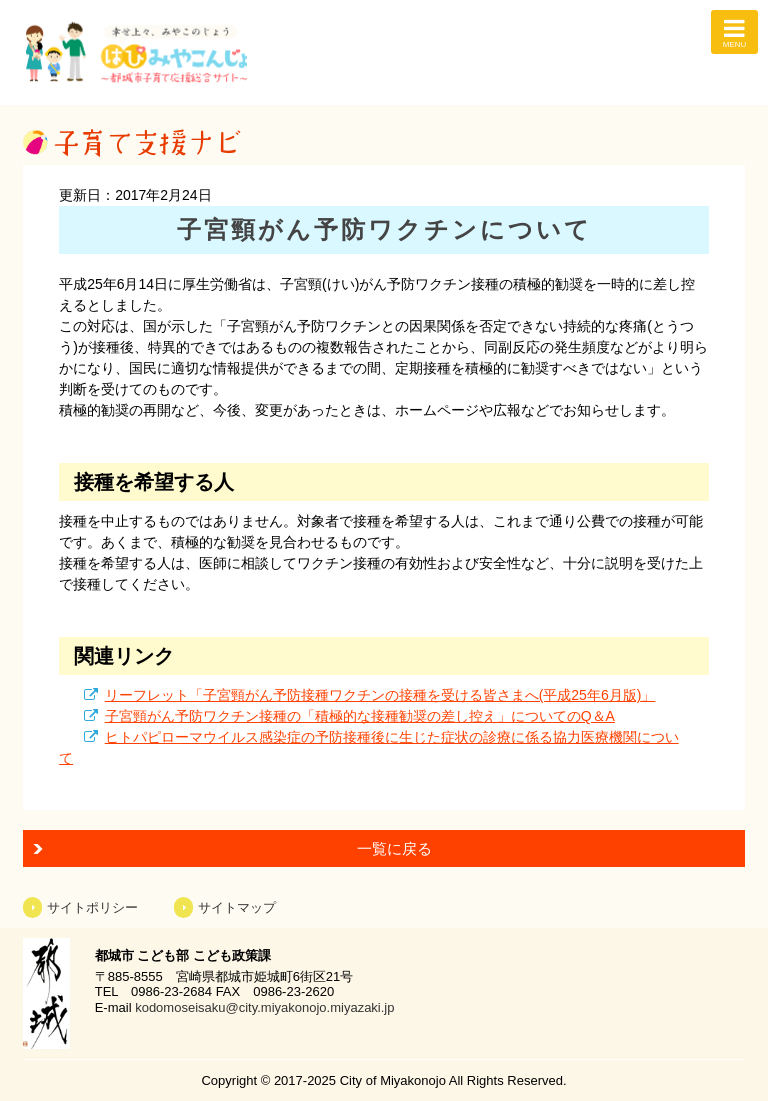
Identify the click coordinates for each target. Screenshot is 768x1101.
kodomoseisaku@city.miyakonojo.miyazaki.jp (264, 1007)
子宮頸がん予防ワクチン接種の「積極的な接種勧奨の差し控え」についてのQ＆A (360, 716)
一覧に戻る (394, 848)
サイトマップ (237, 907)
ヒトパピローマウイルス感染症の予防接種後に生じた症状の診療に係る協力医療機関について (369, 747)
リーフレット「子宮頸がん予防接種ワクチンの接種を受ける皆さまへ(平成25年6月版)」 (380, 695)
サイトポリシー (92, 907)
